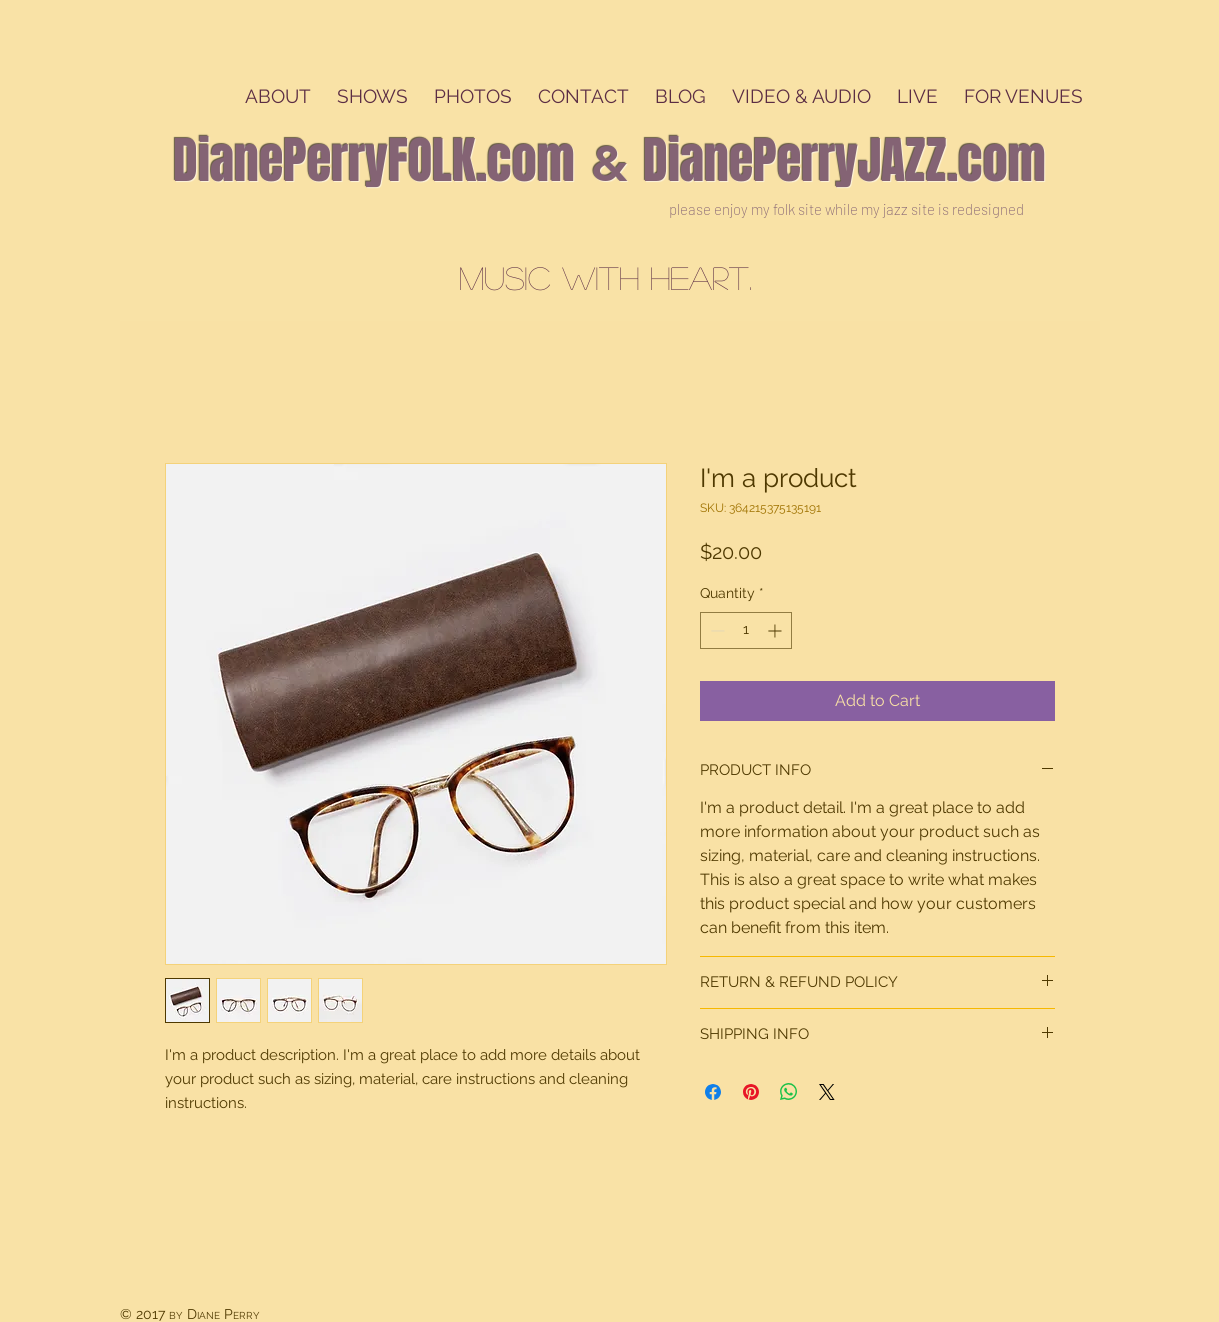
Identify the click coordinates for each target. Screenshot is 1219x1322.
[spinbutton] (746, 630)
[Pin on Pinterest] (751, 1092)
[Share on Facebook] (713, 1092)
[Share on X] (827, 1092)
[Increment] (776, 630)
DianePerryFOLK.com (374, 160)
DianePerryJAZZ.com (844, 160)
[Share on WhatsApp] (789, 1092)
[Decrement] (715, 630)
